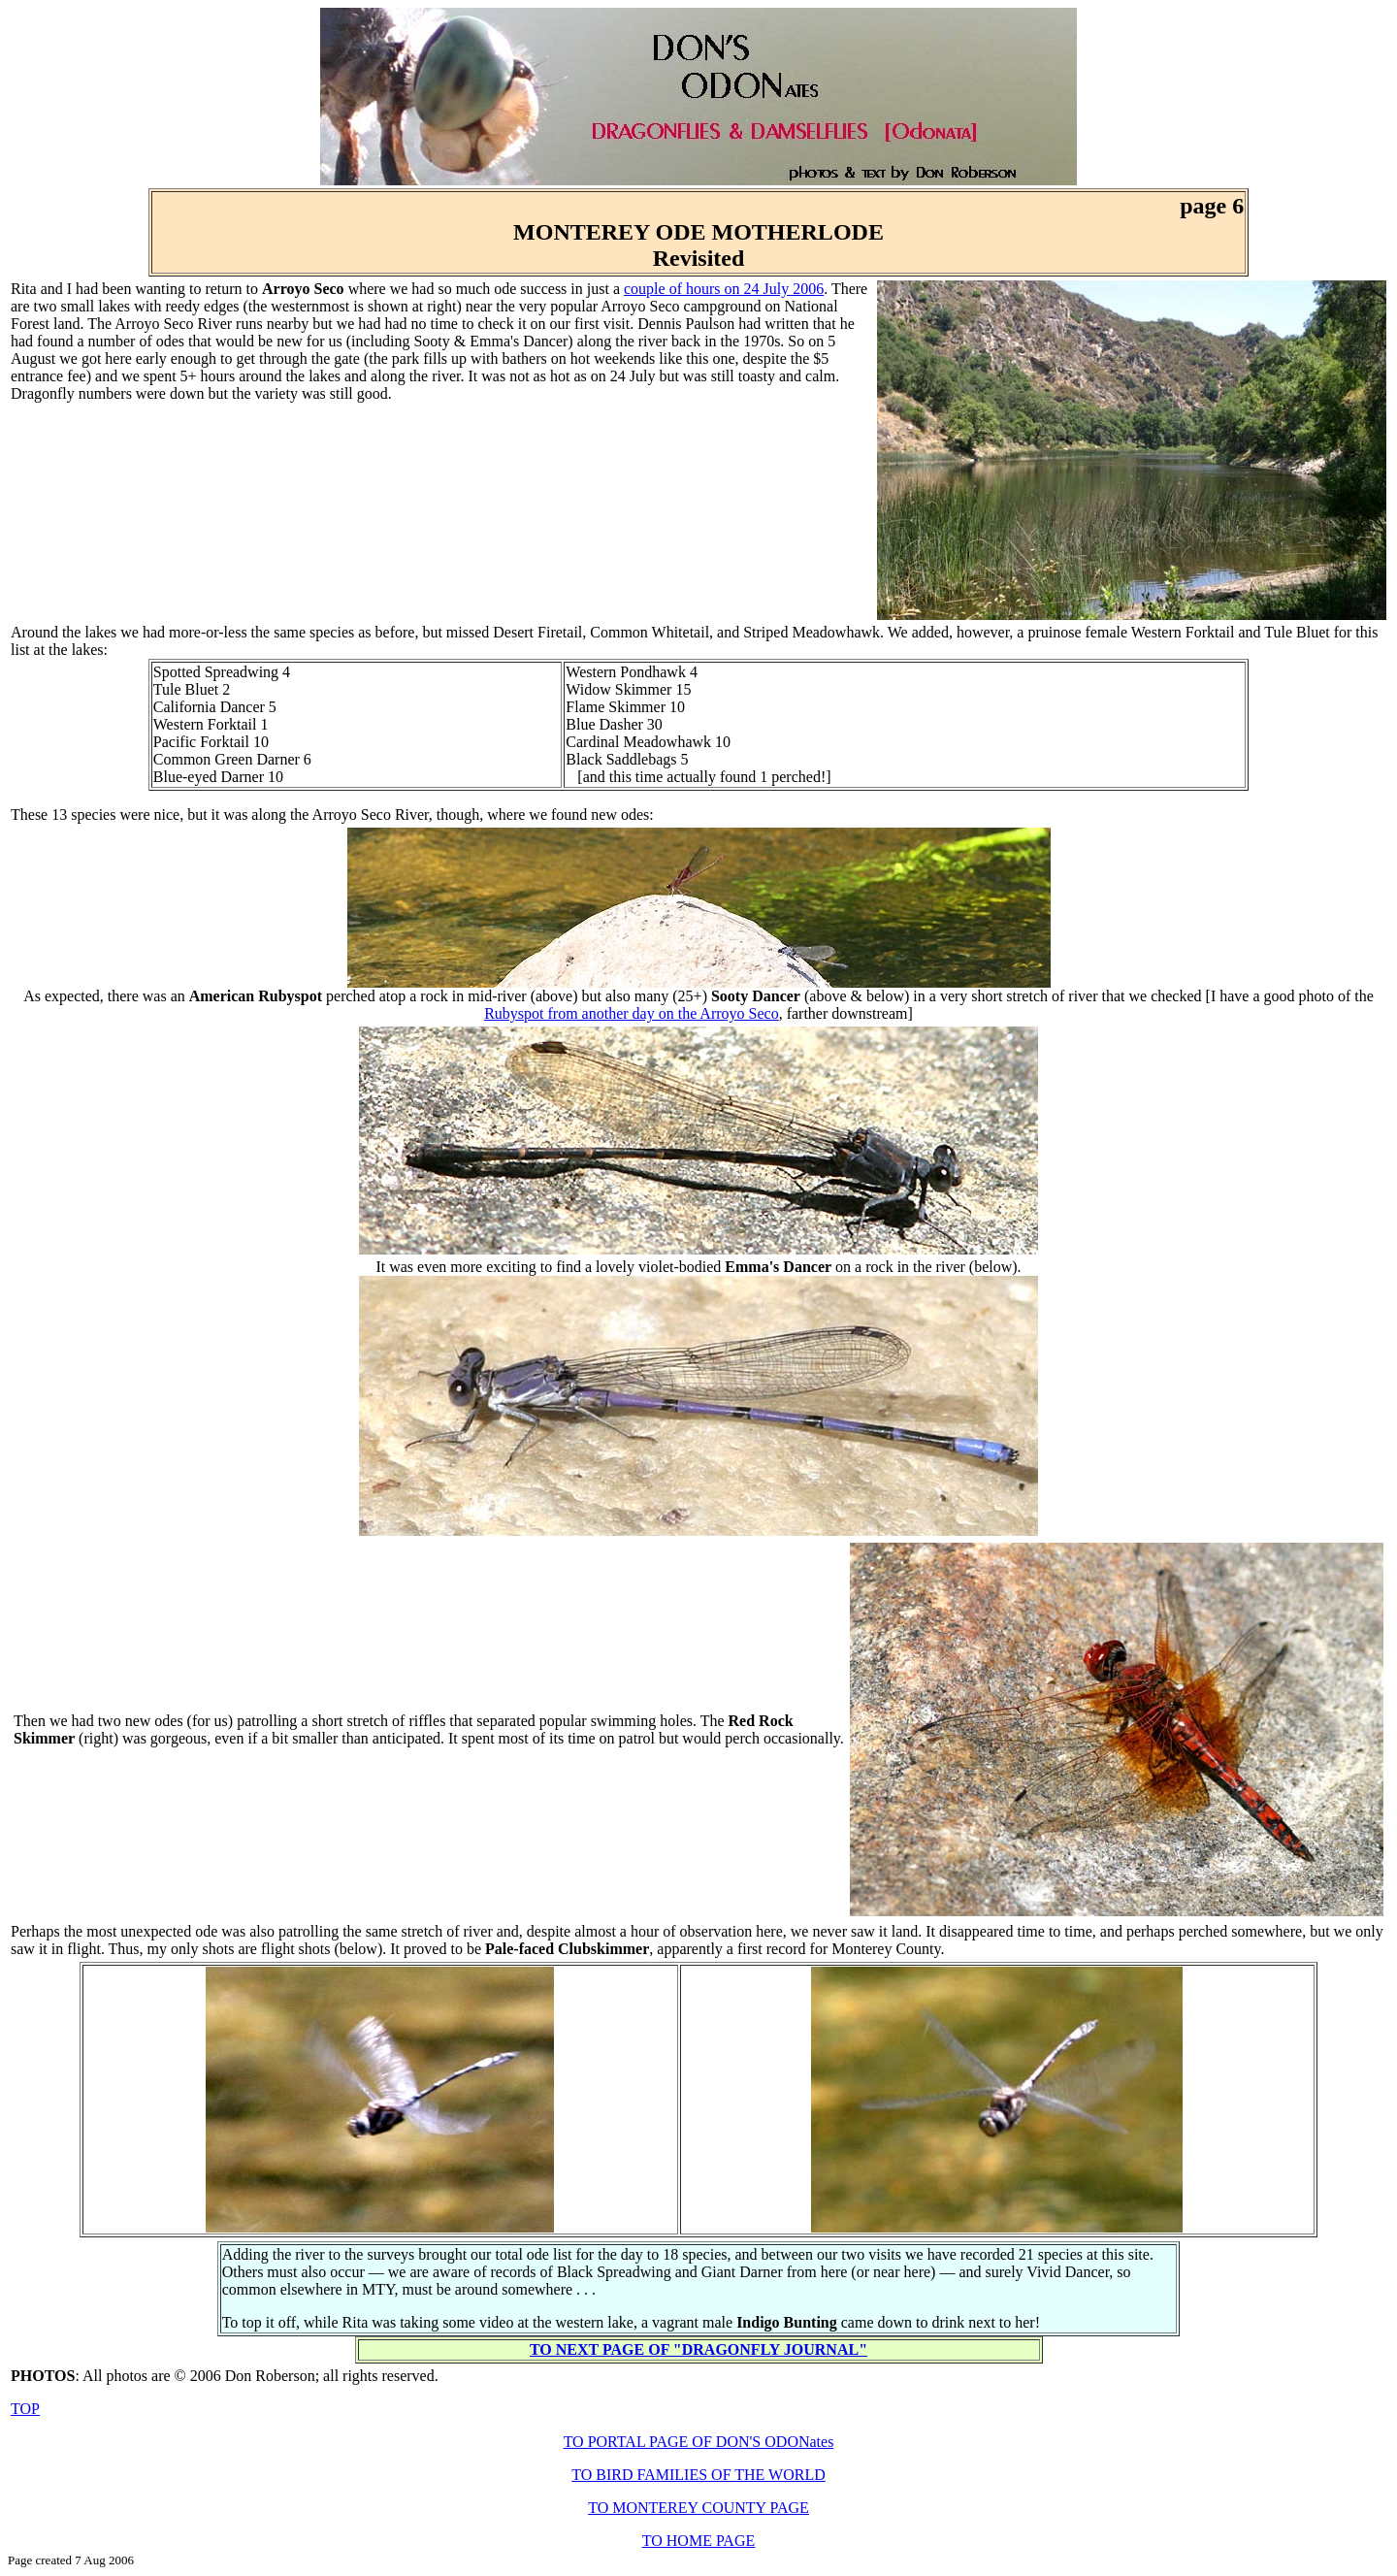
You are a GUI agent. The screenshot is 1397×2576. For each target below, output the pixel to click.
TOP (25, 2408)
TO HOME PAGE (698, 2540)
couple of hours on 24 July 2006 (724, 288)
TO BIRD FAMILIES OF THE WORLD (698, 2474)
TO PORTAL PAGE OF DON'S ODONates (699, 2441)
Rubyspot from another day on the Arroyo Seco (631, 1013)
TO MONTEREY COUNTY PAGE (698, 2507)
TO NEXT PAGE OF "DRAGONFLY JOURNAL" (698, 2349)
